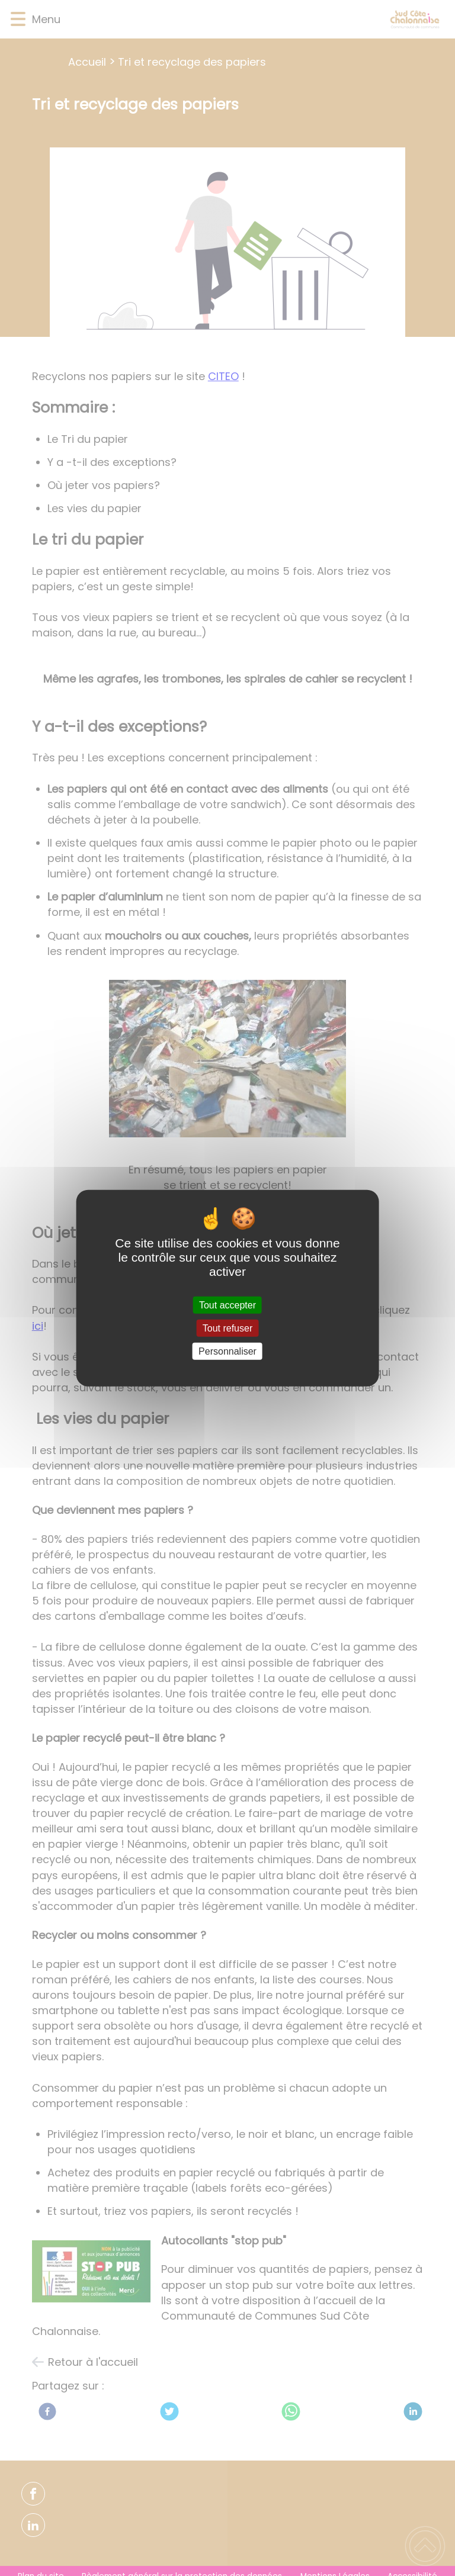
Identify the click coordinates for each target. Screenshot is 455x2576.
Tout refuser (227, 1328)
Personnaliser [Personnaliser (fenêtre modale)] (227, 1351)
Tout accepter (227, 1305)
